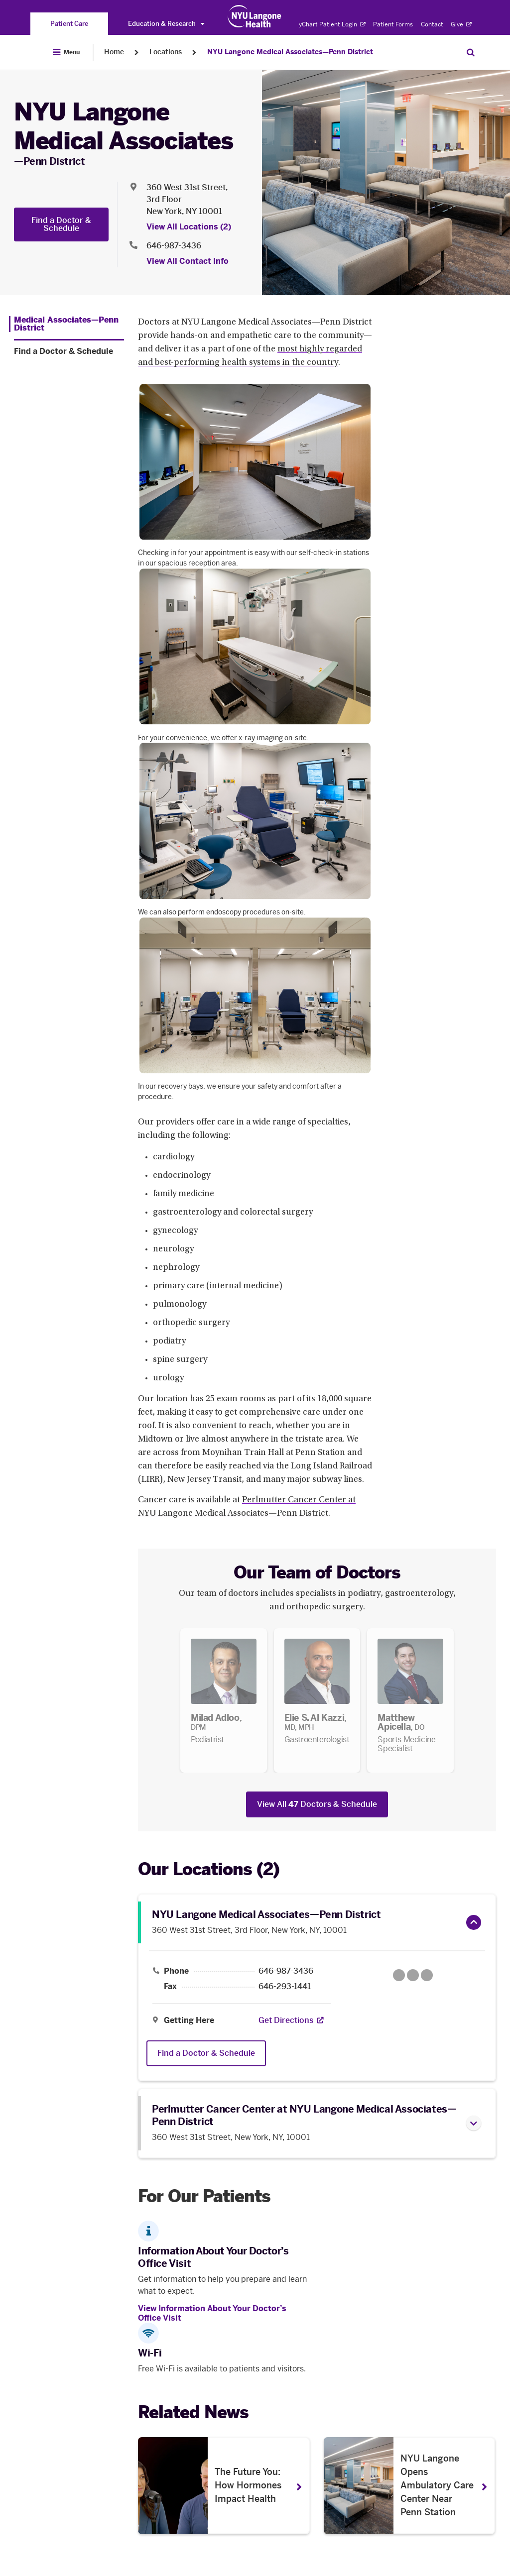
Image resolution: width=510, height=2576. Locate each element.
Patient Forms (393, 24)
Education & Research (166, 23)
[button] (473, 1922)
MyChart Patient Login (329, 24)
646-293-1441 (284, 1987)
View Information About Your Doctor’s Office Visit (212, 2313)
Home (114, 52)
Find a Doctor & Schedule (61, 224)
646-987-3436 (285, 1971)
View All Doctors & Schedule (317, 1804)
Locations (165, 52)
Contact (432, 24)
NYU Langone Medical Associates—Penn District (290, 52)
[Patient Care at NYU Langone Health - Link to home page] (254, 16)
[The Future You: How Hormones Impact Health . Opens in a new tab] (224, 2485)
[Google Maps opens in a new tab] (413, 1975)
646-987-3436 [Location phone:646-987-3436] (173, 245)
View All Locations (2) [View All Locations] (188, 226)
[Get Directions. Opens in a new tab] (285, 2020)
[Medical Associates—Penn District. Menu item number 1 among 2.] (66, 324)
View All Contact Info (187, 261)
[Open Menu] (66, 52)
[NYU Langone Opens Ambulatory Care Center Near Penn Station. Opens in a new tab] (410, 2485)
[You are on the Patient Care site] (69, 23)
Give (461, 24)
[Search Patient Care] (471, 52)
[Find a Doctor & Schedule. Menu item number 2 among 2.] (69, 351)
